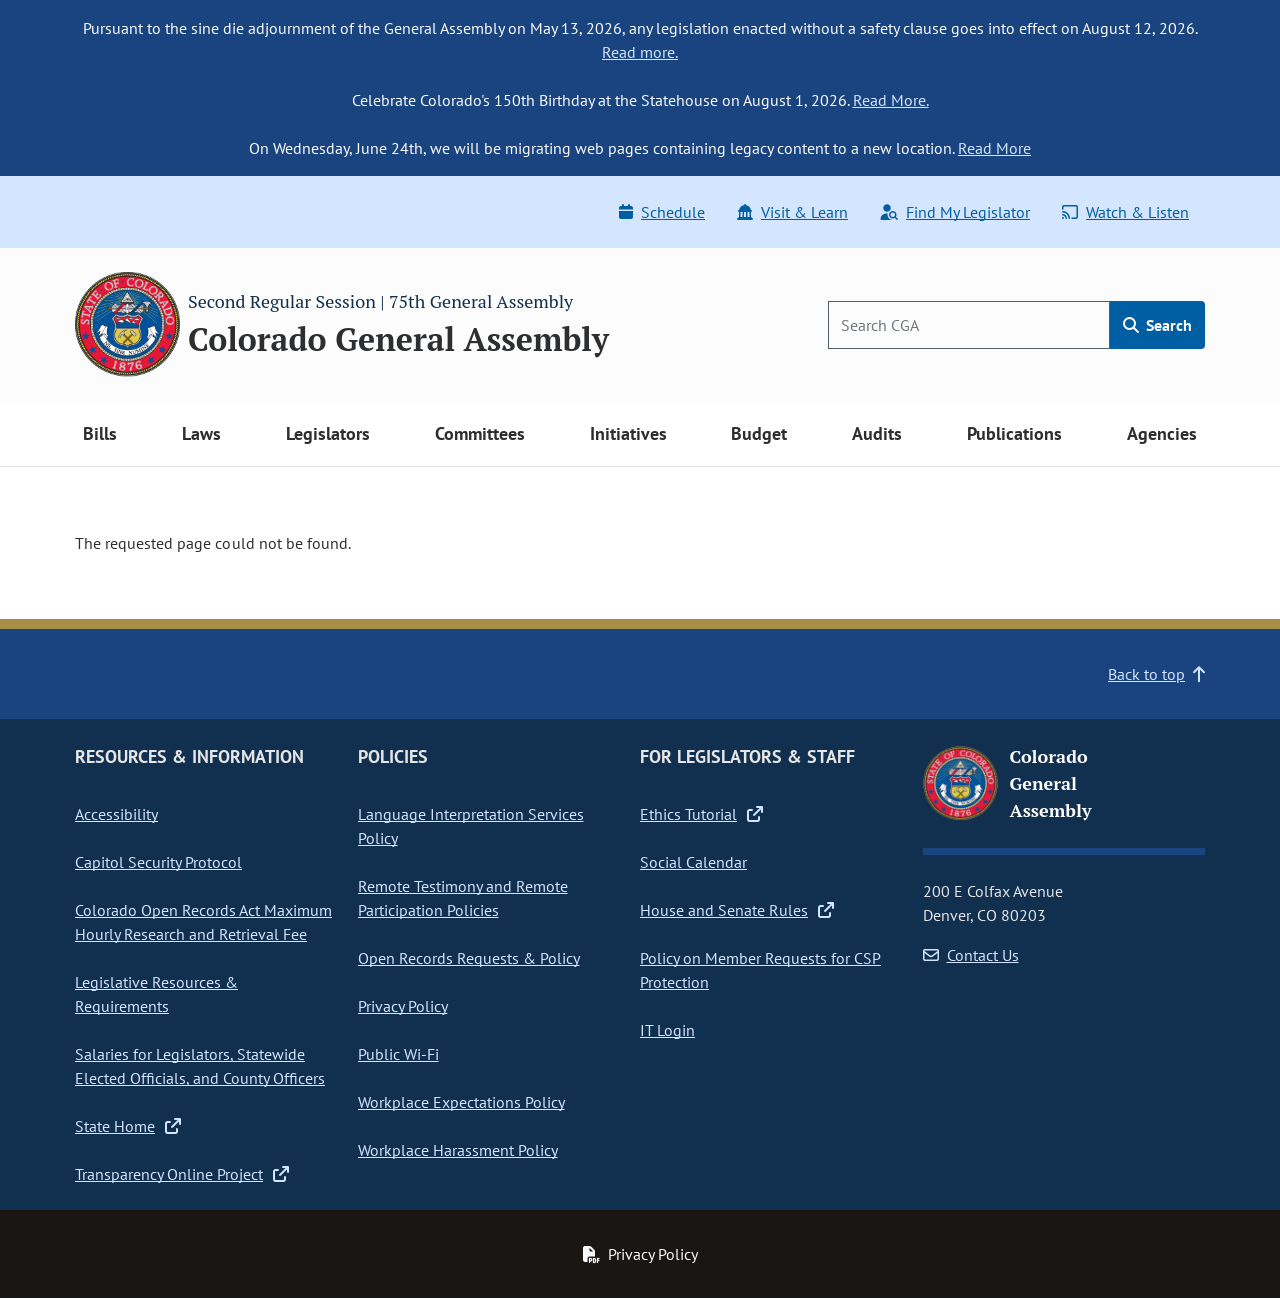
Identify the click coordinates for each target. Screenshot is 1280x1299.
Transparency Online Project (182, 1174)
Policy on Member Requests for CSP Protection (760, 970)
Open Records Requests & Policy (469, 958)
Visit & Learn (792, 212)
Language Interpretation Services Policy (471, 826)
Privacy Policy (403, 1006)
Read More (994, 148)
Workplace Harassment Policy (458, 1150)
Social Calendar (693, 862)
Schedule (662, 212)
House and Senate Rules (737, 910)
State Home (128, 1126)
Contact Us (971, 955)
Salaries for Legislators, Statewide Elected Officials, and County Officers (200, 1066)
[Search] (969, 325)
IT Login (667, 1030)
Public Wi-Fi (398, 1054)
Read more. (640, 52)
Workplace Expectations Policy (461, 1102)
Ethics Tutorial (701, 814)
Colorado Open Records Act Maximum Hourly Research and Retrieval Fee (203, 922)
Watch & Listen (1125, 212)
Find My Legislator (955, 212)
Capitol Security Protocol (158, 862)
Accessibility (116, 814)
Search (1157, 325)
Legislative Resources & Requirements (156, 994)
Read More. (891, 100)
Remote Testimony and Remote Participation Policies (463, 898)
